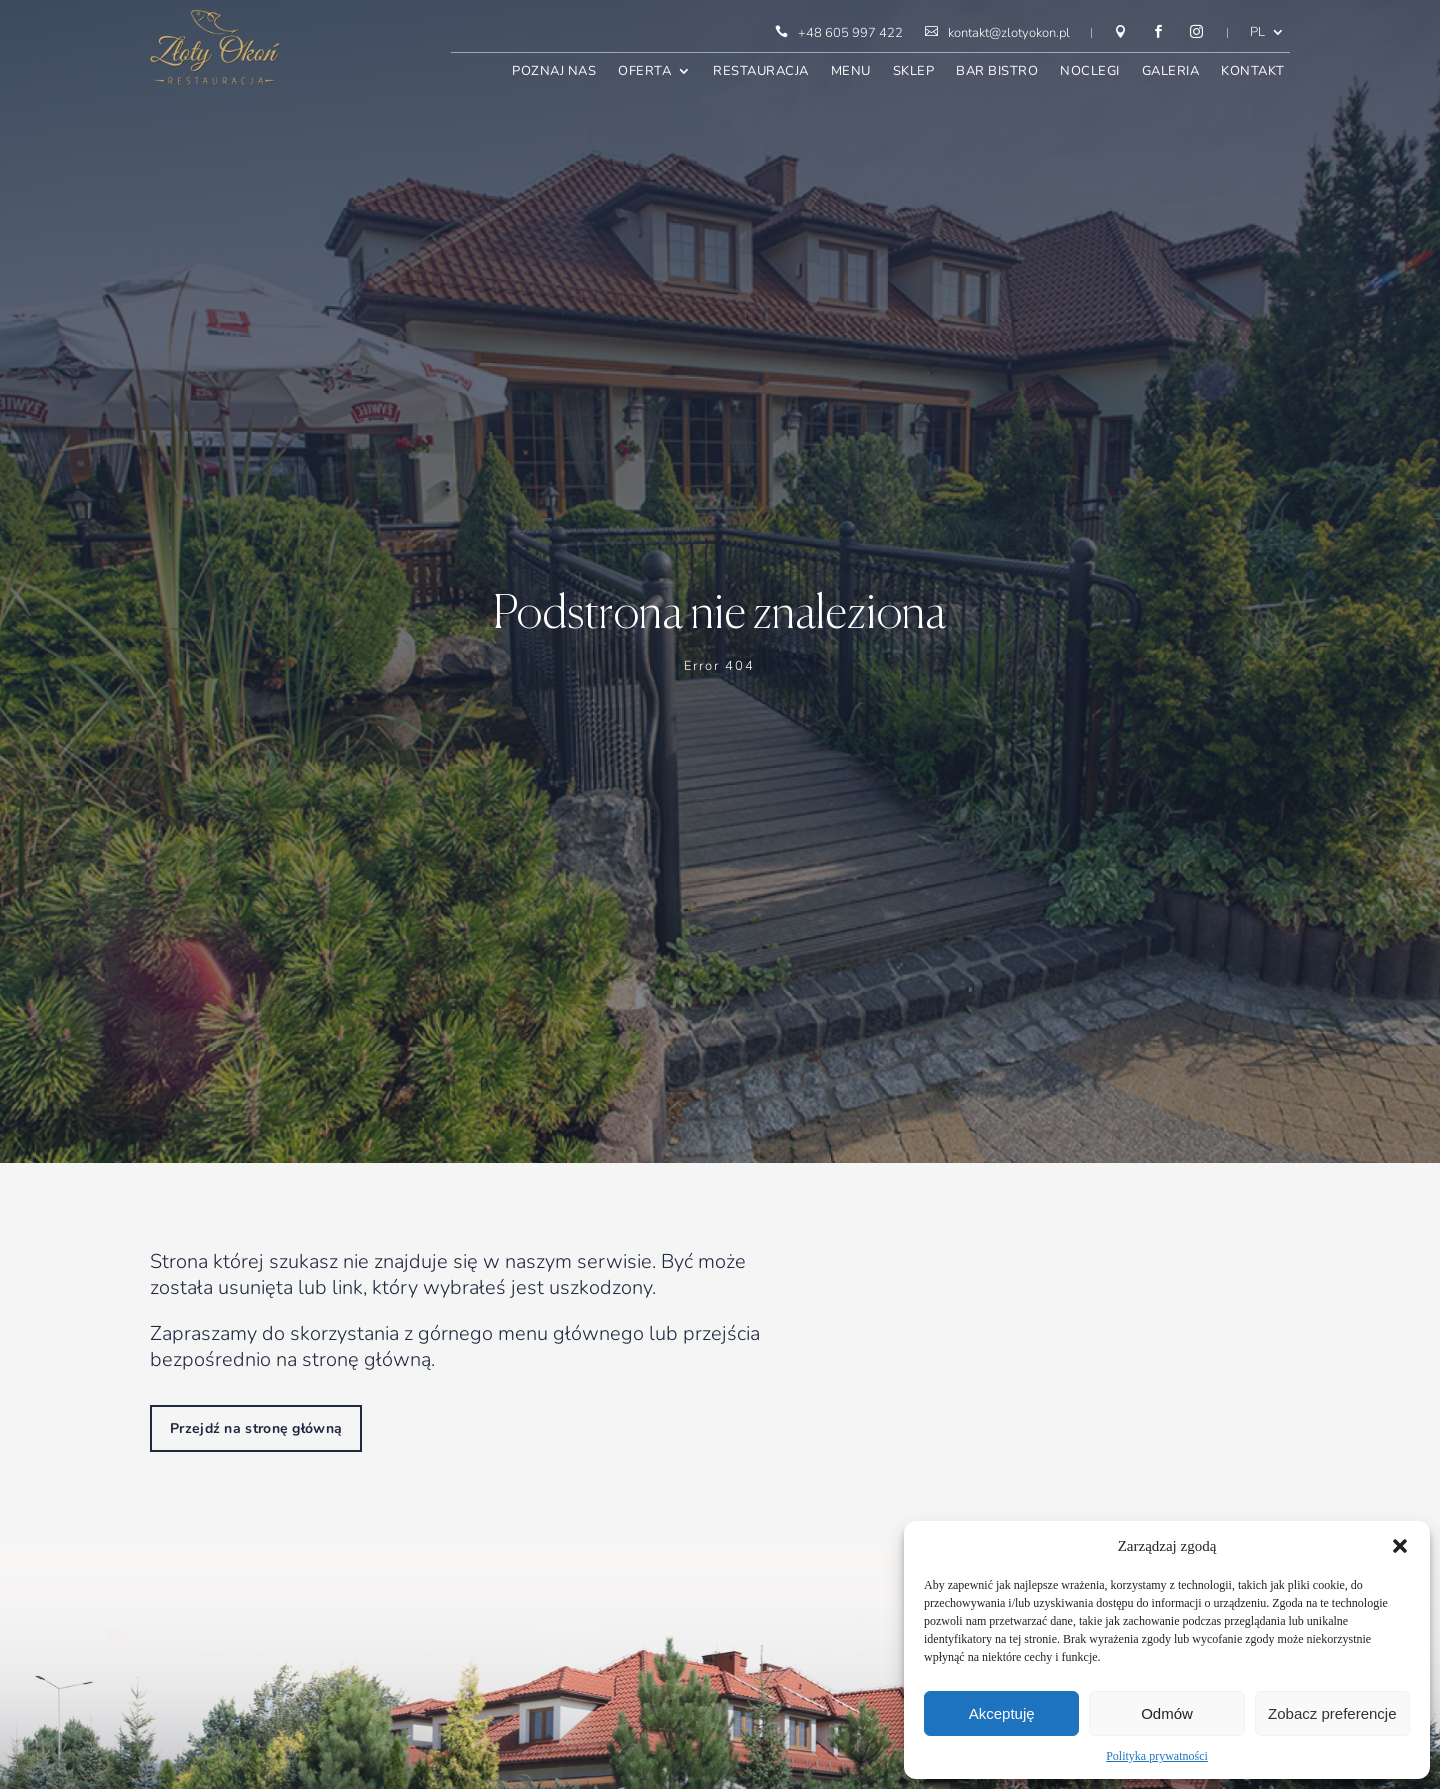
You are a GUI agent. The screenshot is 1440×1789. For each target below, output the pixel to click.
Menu (851, 72)
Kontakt (1253, 72)
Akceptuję (1002, 1713)
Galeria (1171, 72)
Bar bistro (997, 72)
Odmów (1167, 1713)
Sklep (914, 72)
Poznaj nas (554, 72)
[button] (1400, 1546)
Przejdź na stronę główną (256, 1428)
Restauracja (761, 72)
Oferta (644, 72)
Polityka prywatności (1157, 1756)
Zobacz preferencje (1332, 1713)
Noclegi (1090, 72)
